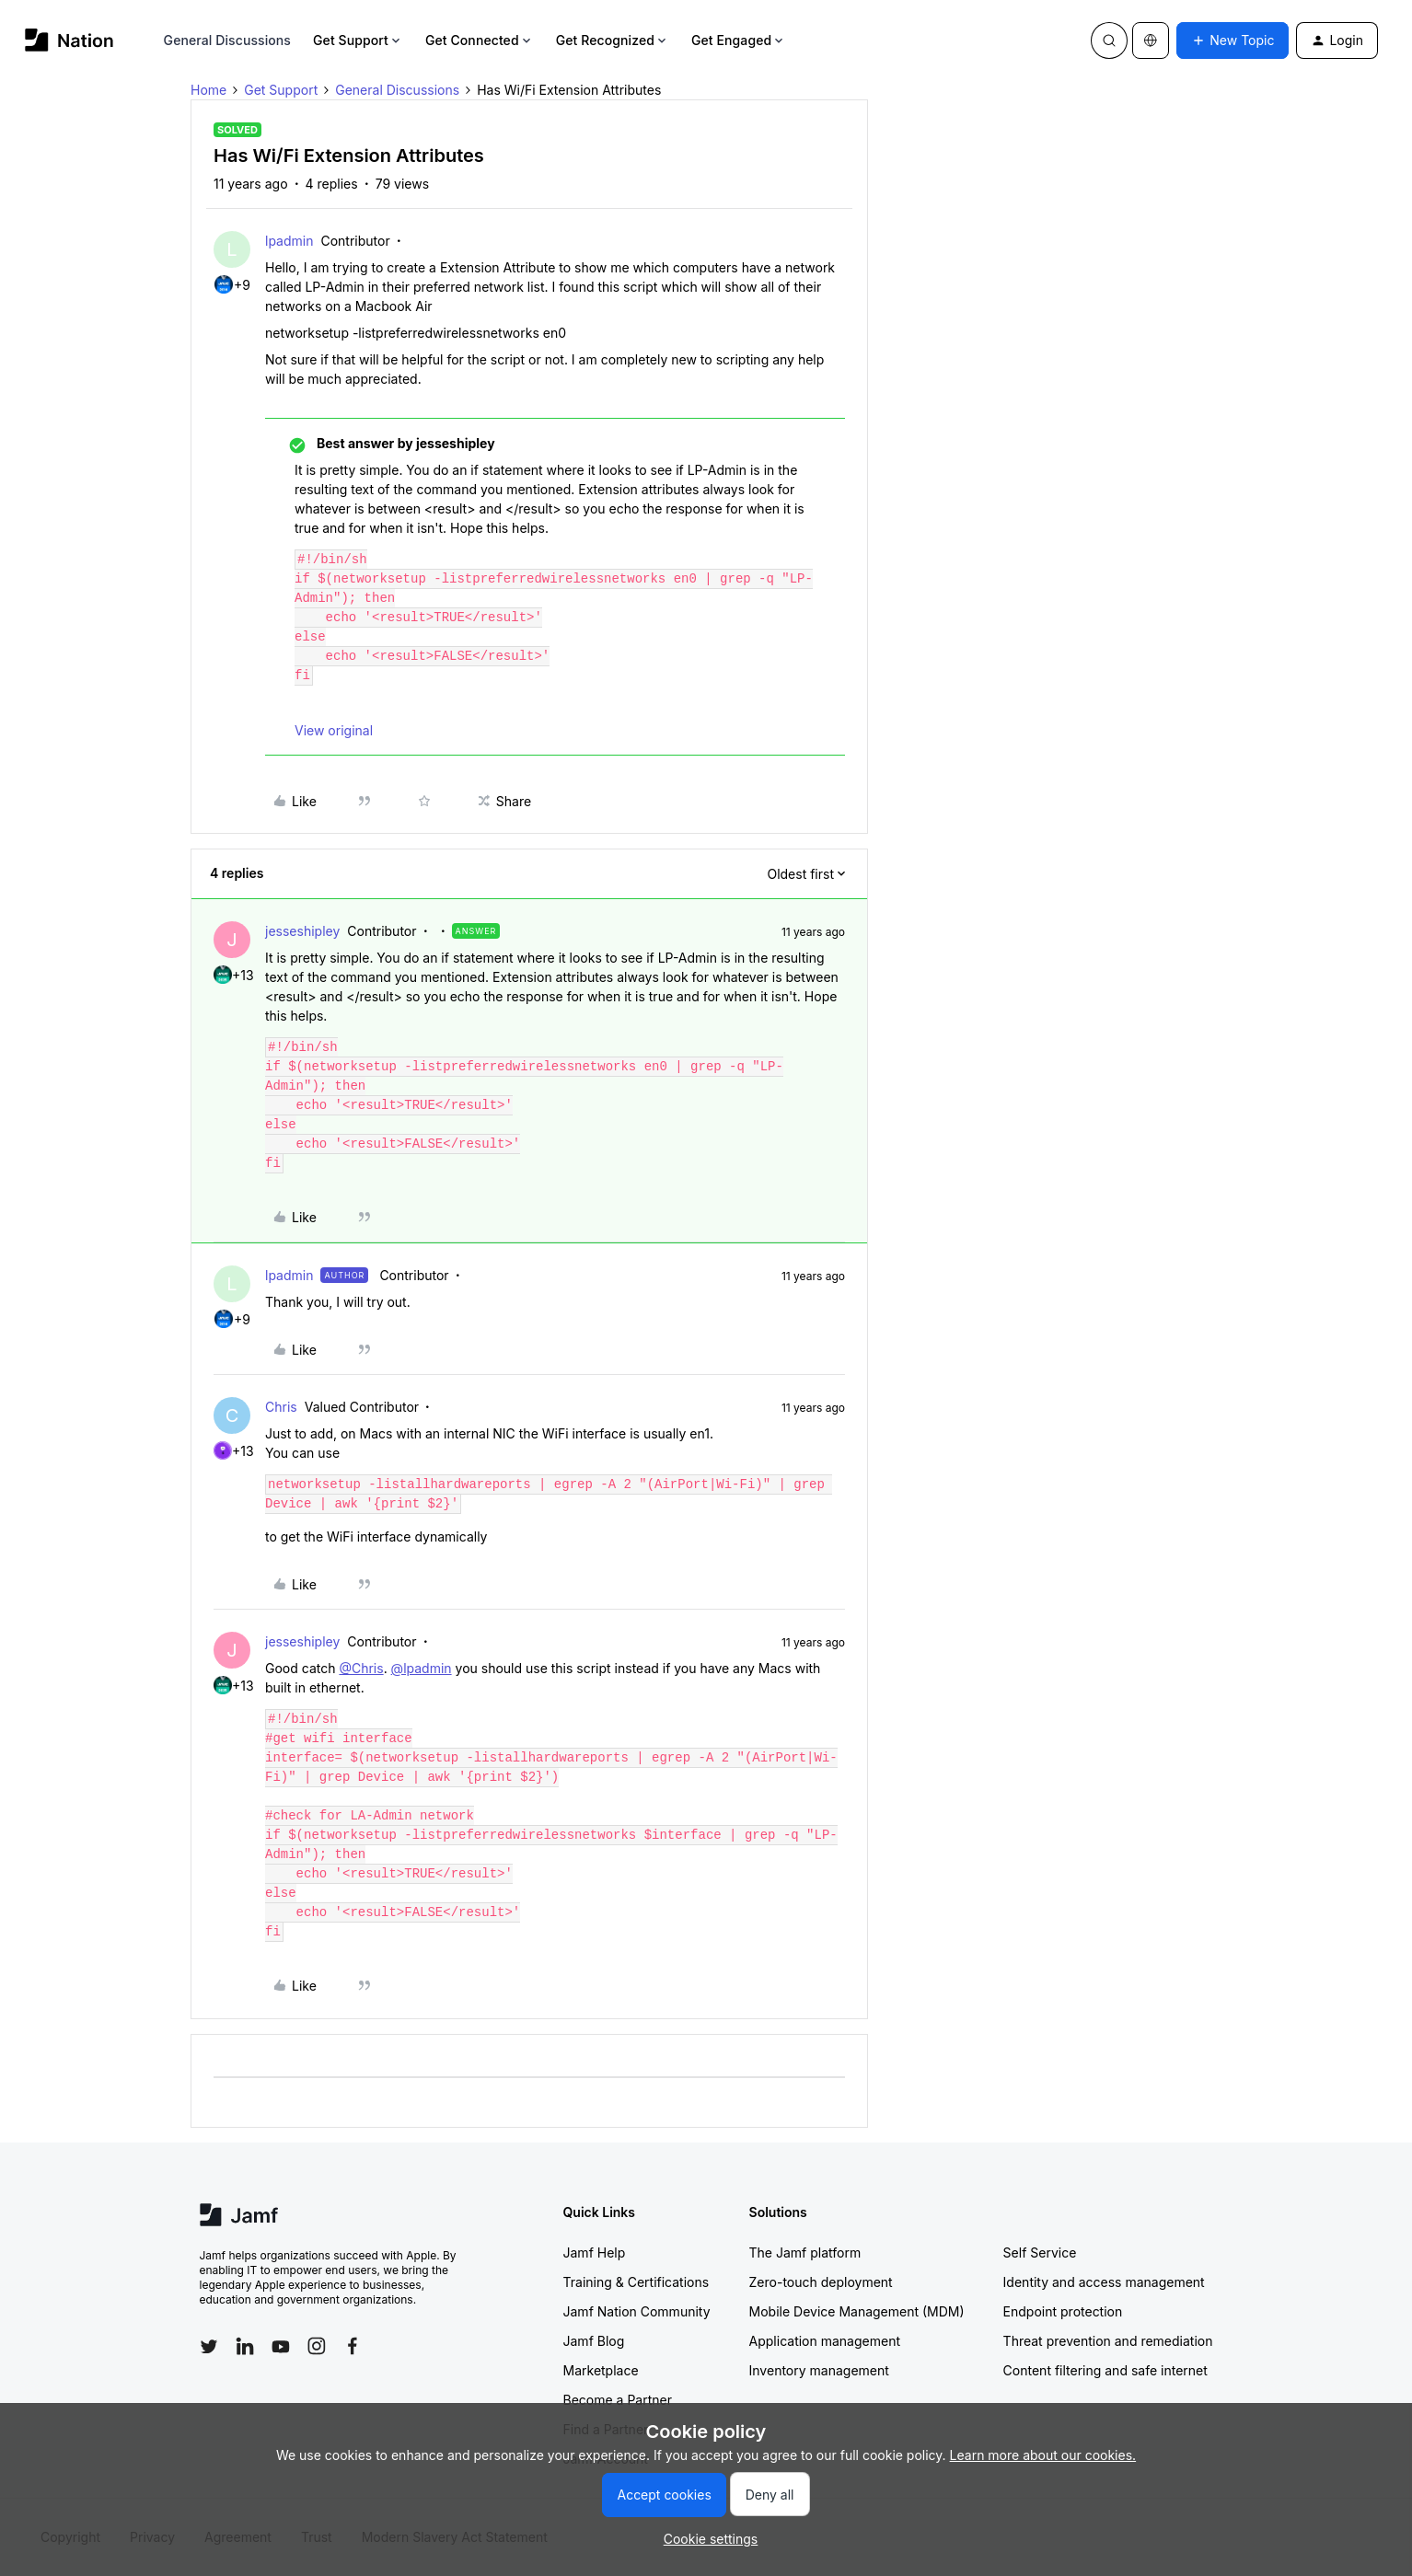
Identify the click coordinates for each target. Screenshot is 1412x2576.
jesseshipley (302, 931)
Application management (824, 2341)
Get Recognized (612, 40)
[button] (1232, 40)
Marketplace (601, 2370)
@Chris (361, 1668)
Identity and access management (1104, 2282)
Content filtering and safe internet (1105, 2370)
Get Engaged (738, 40)
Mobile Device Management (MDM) (857, 2311)
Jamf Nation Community (637, 2311)
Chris (281, 1407)
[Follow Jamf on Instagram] (316, 2346)
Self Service (1040, 2252)
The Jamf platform (805, 2252)
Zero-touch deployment (821, 2282)
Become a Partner (617, 2400)
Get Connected (479, 40)
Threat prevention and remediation (1108, 2341)
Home (208, 90)
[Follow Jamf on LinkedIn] (245, 2346)
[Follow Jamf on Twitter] (209, 2346)
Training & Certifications (636, 2282)
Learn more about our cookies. (1043, 2455)
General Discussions (227, 40)
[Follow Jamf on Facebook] (352, 2346)
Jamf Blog (594, 2341)
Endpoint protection (1063, 2311)
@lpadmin (421, 1668)
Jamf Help (594, 2252)
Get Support (358, 40)
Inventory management (819, 2370)
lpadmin (289, 240)
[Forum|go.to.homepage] (69, 40)
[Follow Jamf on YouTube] (281, 2345)
